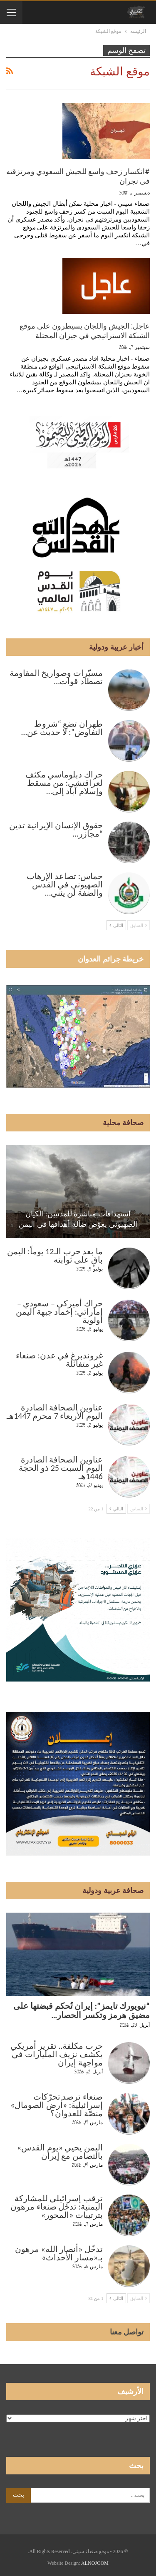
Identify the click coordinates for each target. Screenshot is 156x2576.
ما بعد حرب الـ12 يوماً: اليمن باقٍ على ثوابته (55, 1255)
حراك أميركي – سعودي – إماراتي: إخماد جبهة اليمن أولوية (59, 1311)
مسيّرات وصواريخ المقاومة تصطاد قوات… (56, 677)
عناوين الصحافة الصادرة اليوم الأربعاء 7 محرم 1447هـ (55, 1412)
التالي (116, 925)
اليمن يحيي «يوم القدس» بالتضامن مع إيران (60, 2152)
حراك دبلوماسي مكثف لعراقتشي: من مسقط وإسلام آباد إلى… (64, 783)
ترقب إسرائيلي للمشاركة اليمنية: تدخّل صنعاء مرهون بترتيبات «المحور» (56, 2206)
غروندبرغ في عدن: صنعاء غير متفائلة (59, 1359)
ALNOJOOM (95, 2563)
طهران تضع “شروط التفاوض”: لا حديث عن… (62, 728)
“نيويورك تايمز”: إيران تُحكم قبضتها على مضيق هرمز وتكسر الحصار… (81, 2010)
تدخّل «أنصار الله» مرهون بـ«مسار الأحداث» (59, 2253)
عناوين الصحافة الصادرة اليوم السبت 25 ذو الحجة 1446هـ (61, 1468)
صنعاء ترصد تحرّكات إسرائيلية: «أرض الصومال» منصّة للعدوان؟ (56, 2105)
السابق (138, 925)
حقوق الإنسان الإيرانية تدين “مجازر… (56, 829)
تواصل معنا (127, 2332)
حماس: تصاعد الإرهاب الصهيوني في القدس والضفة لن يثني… (65, 884)
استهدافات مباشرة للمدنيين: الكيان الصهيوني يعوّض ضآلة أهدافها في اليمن (78, 1219)
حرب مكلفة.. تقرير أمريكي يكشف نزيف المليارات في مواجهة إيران (56, 2054)
